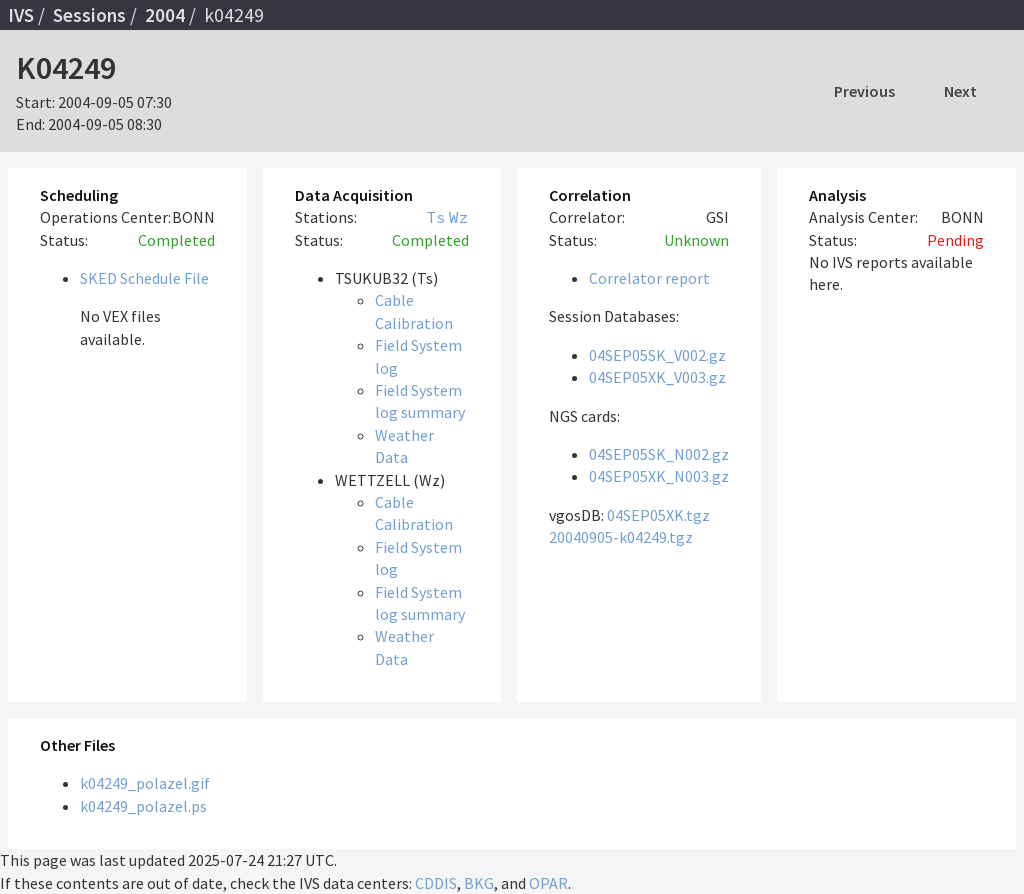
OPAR (548, 883)
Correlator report (649, 278)
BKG (479, 883)
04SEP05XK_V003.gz (657, 377)
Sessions (89, 15)
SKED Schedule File (144, 278)
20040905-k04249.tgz (621, 537)
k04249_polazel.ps (143, 806)
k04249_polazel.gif (145, 783)
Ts (436, 217)
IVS (21, 15)
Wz (459, 217)
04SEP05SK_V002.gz (657, 355)
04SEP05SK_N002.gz (659, 454)
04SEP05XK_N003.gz (659, 476)
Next (960, 91)
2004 (165, 15)
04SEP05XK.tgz (658, 515)
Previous (864, 91)
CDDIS (436, 883)
